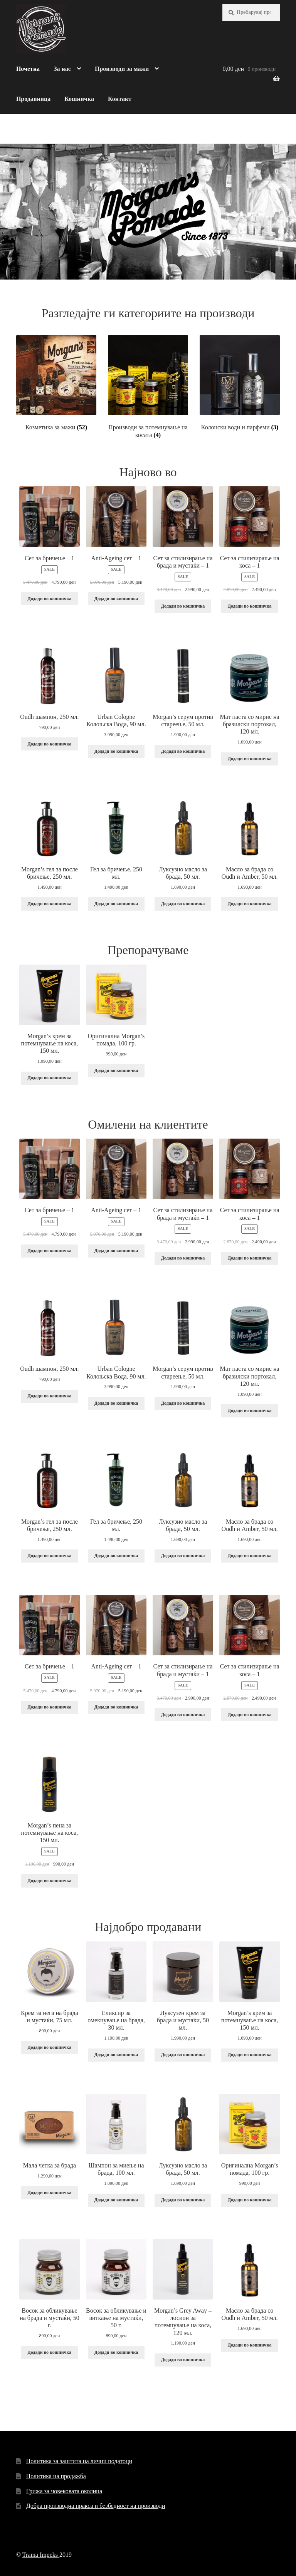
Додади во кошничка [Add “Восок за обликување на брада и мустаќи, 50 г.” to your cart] (50, 2352)
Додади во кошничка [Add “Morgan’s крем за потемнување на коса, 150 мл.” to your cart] (50, 1077)
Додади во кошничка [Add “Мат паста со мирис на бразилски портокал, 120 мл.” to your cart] (250, 758)
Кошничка (79, 98)
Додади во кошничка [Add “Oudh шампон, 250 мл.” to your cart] (50, 744)
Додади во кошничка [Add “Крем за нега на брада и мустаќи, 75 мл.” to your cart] (50, 2047)
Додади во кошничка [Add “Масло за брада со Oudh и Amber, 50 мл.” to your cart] (250, 903)
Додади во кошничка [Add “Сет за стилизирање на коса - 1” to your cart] (250, 606)
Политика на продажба (56, 2476)
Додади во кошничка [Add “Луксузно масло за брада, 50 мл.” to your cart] (183, 903)
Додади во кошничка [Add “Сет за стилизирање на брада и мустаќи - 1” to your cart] (183, 606)
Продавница (33, 98)
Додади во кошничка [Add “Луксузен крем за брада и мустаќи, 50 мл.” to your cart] (183, 2054)
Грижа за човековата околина (64, 2491)
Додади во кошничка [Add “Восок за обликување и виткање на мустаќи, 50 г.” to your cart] (116, 2352)
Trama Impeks (40, 2554)
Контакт (119, 98)
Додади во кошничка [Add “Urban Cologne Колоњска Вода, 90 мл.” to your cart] (116, 751)
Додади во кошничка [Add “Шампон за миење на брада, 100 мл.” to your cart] (116, 2199)
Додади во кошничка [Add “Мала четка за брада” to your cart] (50, 2192)
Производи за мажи (122, 68)
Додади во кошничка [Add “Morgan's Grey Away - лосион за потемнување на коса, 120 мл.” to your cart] (183, 2359)
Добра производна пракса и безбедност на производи (95, 2505)
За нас (62, 68)
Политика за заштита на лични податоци (79, 2461)
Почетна (28, 68)
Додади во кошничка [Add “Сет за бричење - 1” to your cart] (50, 598)
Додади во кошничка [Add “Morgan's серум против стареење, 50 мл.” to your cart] (183, 751)
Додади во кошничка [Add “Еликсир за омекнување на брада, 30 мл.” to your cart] (116, 2054)
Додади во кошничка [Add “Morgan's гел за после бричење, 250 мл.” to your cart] (50, 903)
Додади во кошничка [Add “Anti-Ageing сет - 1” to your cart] (116, 598)
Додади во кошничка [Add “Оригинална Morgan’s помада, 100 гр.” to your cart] (116, 1070)
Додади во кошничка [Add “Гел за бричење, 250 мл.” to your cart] (116, 903)
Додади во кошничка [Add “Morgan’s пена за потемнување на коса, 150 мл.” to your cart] (50, 1880)
